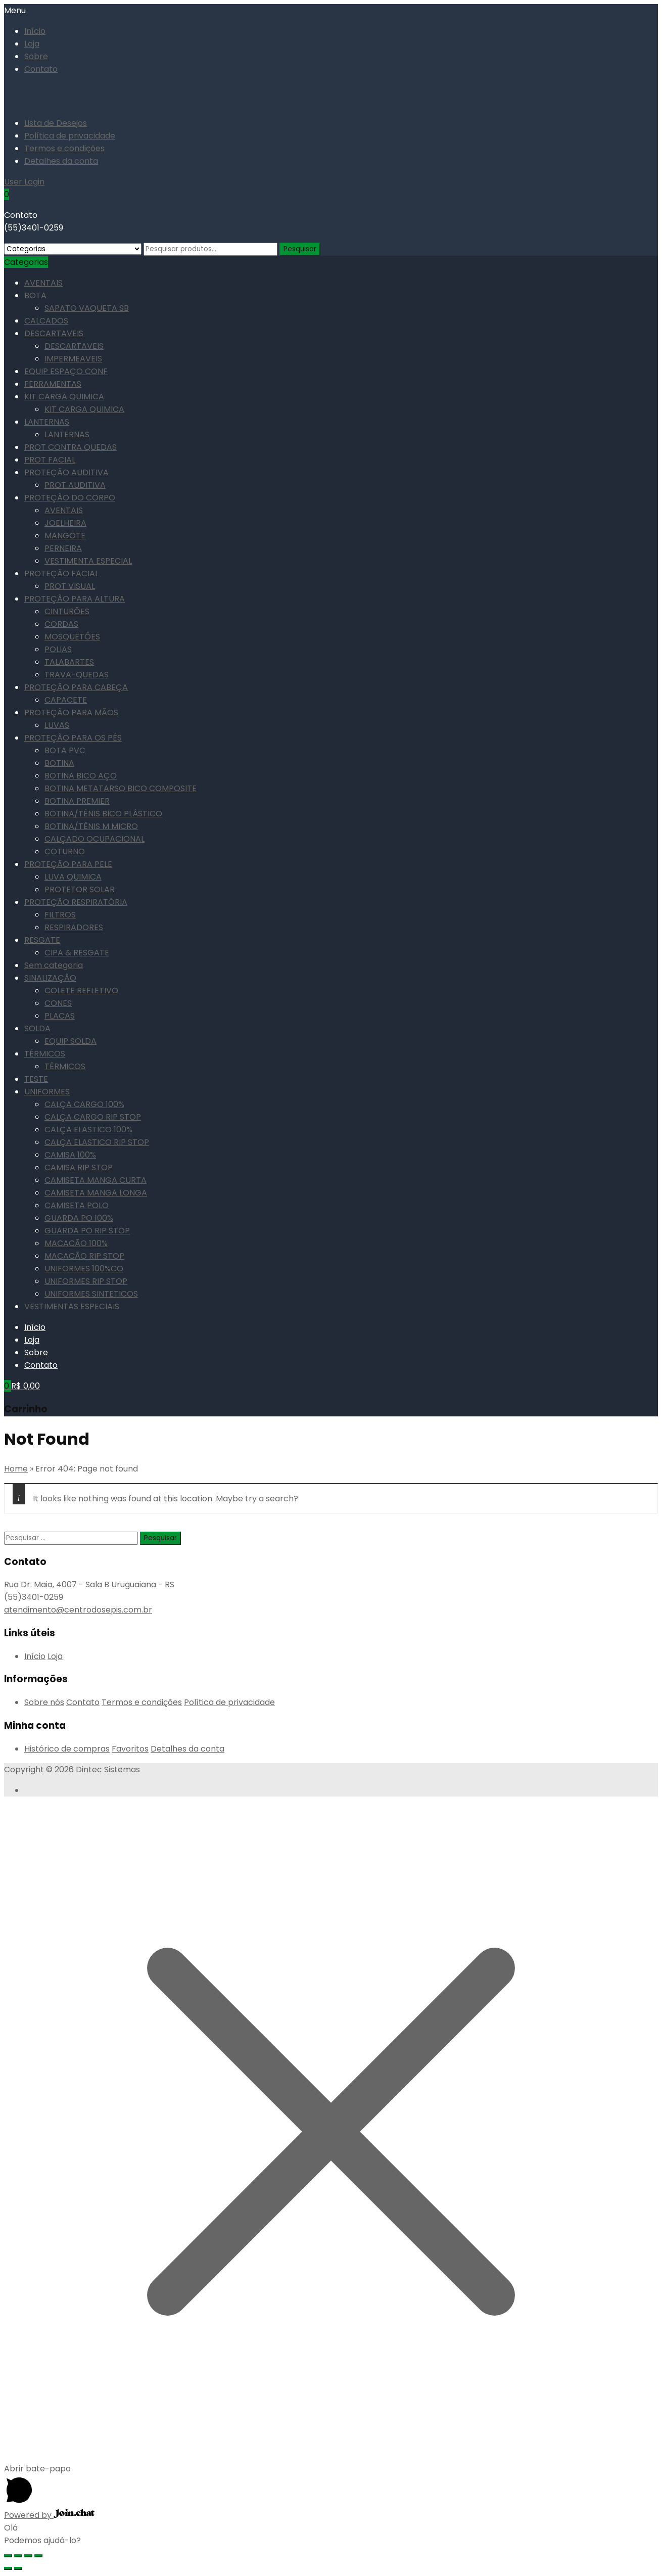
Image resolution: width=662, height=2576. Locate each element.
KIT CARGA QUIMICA (64, 396)
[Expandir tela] (28, 2555)
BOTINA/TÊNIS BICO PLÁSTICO (103, 813)
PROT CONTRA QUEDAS (70, 447)
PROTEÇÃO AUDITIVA (66, 472)
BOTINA (59, 763)
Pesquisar (299, 249)
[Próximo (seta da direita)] (18, 2568)
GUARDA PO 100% (78, 1218)
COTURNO (64, 851)
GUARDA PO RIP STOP (87, 1230)
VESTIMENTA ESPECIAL (88, 561)
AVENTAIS (43, 283)
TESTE (36, 1079)
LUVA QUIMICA (73, 877)
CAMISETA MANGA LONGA (95, 1193)
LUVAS (56, 725)
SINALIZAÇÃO (50, 978)
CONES (58, 1003)
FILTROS (60, 915)
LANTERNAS (46, 422)
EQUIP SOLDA (70, 1041)
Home (16, 1469)
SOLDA (37, 1028)
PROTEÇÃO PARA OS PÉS (73, 738)
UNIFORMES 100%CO (83, 1268)
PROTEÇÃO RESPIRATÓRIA (75, 902)
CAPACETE (65, 700)
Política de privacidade (69, 136)
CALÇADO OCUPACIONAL (94, 839)
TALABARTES (69, 662)
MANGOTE (64, 535)
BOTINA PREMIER (77, 801)
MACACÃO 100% (76, 1243)
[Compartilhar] (18, 2555)
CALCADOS (46, 321)
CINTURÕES (66, 611)
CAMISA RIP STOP (78, 1167)
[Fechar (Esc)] (8, 2555)
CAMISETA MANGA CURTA (95, 1180)
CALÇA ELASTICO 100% (88, 1129)
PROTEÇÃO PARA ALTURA (74, 599)
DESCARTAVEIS (53, 333)
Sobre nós (44, 1702)
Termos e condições (64, 148)
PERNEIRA (63, 548)
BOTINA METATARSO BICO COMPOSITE (120, 788)
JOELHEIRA (65, 523)
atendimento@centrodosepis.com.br (78, 1610)
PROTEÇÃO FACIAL (61, 573)
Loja (31, 44)
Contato (41, 69)
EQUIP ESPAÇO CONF (66, 371)
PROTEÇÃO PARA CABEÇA (76, 687)
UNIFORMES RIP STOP (85, 1281)
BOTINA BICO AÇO (80, 775)
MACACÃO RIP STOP (84, 1256)
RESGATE (42, 940)
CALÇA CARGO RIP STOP (92, 1117)
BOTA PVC (64, 750)
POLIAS (58, 649)
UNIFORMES (47, 1091)
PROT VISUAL (69, 586)
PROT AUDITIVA (75, 485)
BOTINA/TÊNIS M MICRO (91, 826)
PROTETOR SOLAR (79, 889)
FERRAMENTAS (52, 384)
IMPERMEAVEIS (73, 358)
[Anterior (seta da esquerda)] (8, 2568)
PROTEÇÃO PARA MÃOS (71, 712)
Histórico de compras (67, 1749)
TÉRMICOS (44, 1054)
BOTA (35, 295)
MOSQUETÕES (72, 636)
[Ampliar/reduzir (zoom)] (38, 2555)
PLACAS (59, 1016)
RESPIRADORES (73, 927)
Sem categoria (53, 965)
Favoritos (130, 1749)
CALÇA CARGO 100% (84, 1104)
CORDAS (61, 624)
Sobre (36, 56)
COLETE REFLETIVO (81, 990)
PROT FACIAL (49, 460)
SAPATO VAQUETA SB (86, 308)
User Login (24, 182)
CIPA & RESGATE (76, 952)
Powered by (49, 2515)
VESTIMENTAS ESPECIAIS (71, 1306)
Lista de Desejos (55, 123)
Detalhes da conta (61, 161)
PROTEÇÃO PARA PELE (68, 864)
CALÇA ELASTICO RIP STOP (96, 1142)
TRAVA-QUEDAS (76, 674)
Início (34, 31)
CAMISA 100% (70, 1155)
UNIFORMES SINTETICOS (91, 1294)
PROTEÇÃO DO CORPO (69, 497)
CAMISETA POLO (76, 1205)
